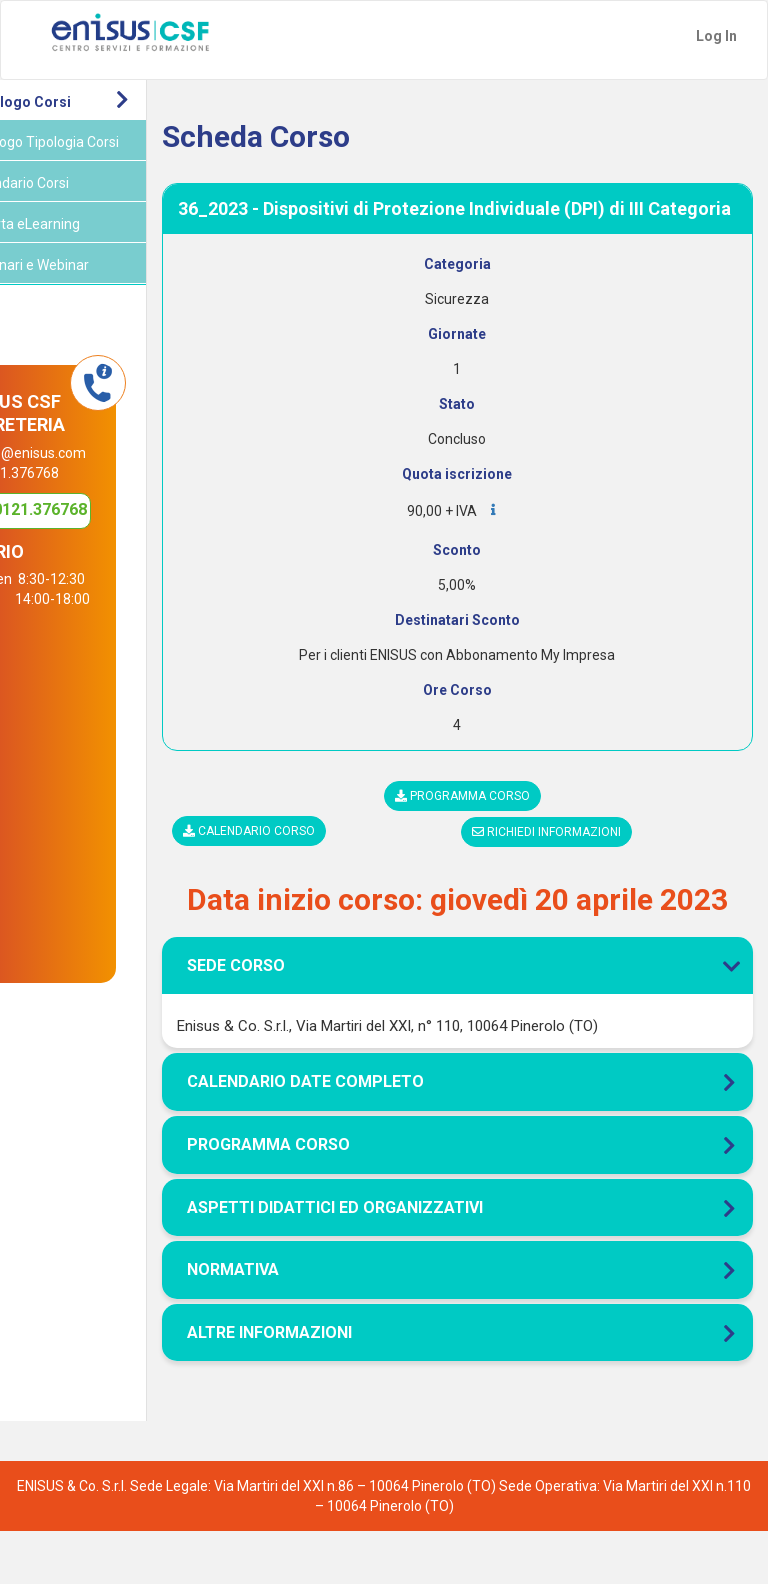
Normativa (307, 1322)
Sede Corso (494, 1019)
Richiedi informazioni (584, 852)
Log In (716, 36)
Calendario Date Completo (379, 1134)
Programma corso (499, 816)
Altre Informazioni (343, 1385)
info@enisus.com (110, 473)
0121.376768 (104, 556)
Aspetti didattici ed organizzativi (409, 1259)
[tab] (494, 931)
